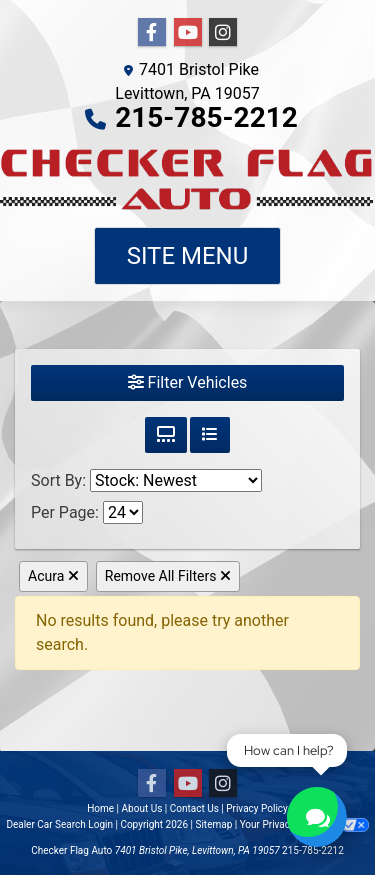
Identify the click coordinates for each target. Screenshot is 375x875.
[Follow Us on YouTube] (188, 33)
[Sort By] (176, 480)
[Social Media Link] (223, 33)
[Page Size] (123, 512)
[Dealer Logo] (187, 178)
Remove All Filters (168, 576)
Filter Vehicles (188, 382)
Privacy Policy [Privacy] (257, 808)
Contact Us (194, 808)
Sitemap (213, 824)
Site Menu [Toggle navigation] (188, 256)
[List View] (210, 435)
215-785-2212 (206, 117)
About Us (142, 808)
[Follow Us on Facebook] (152, 33)
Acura (53, 576)
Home (100, 808)
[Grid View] (166, 435)
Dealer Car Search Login (59, 824)
